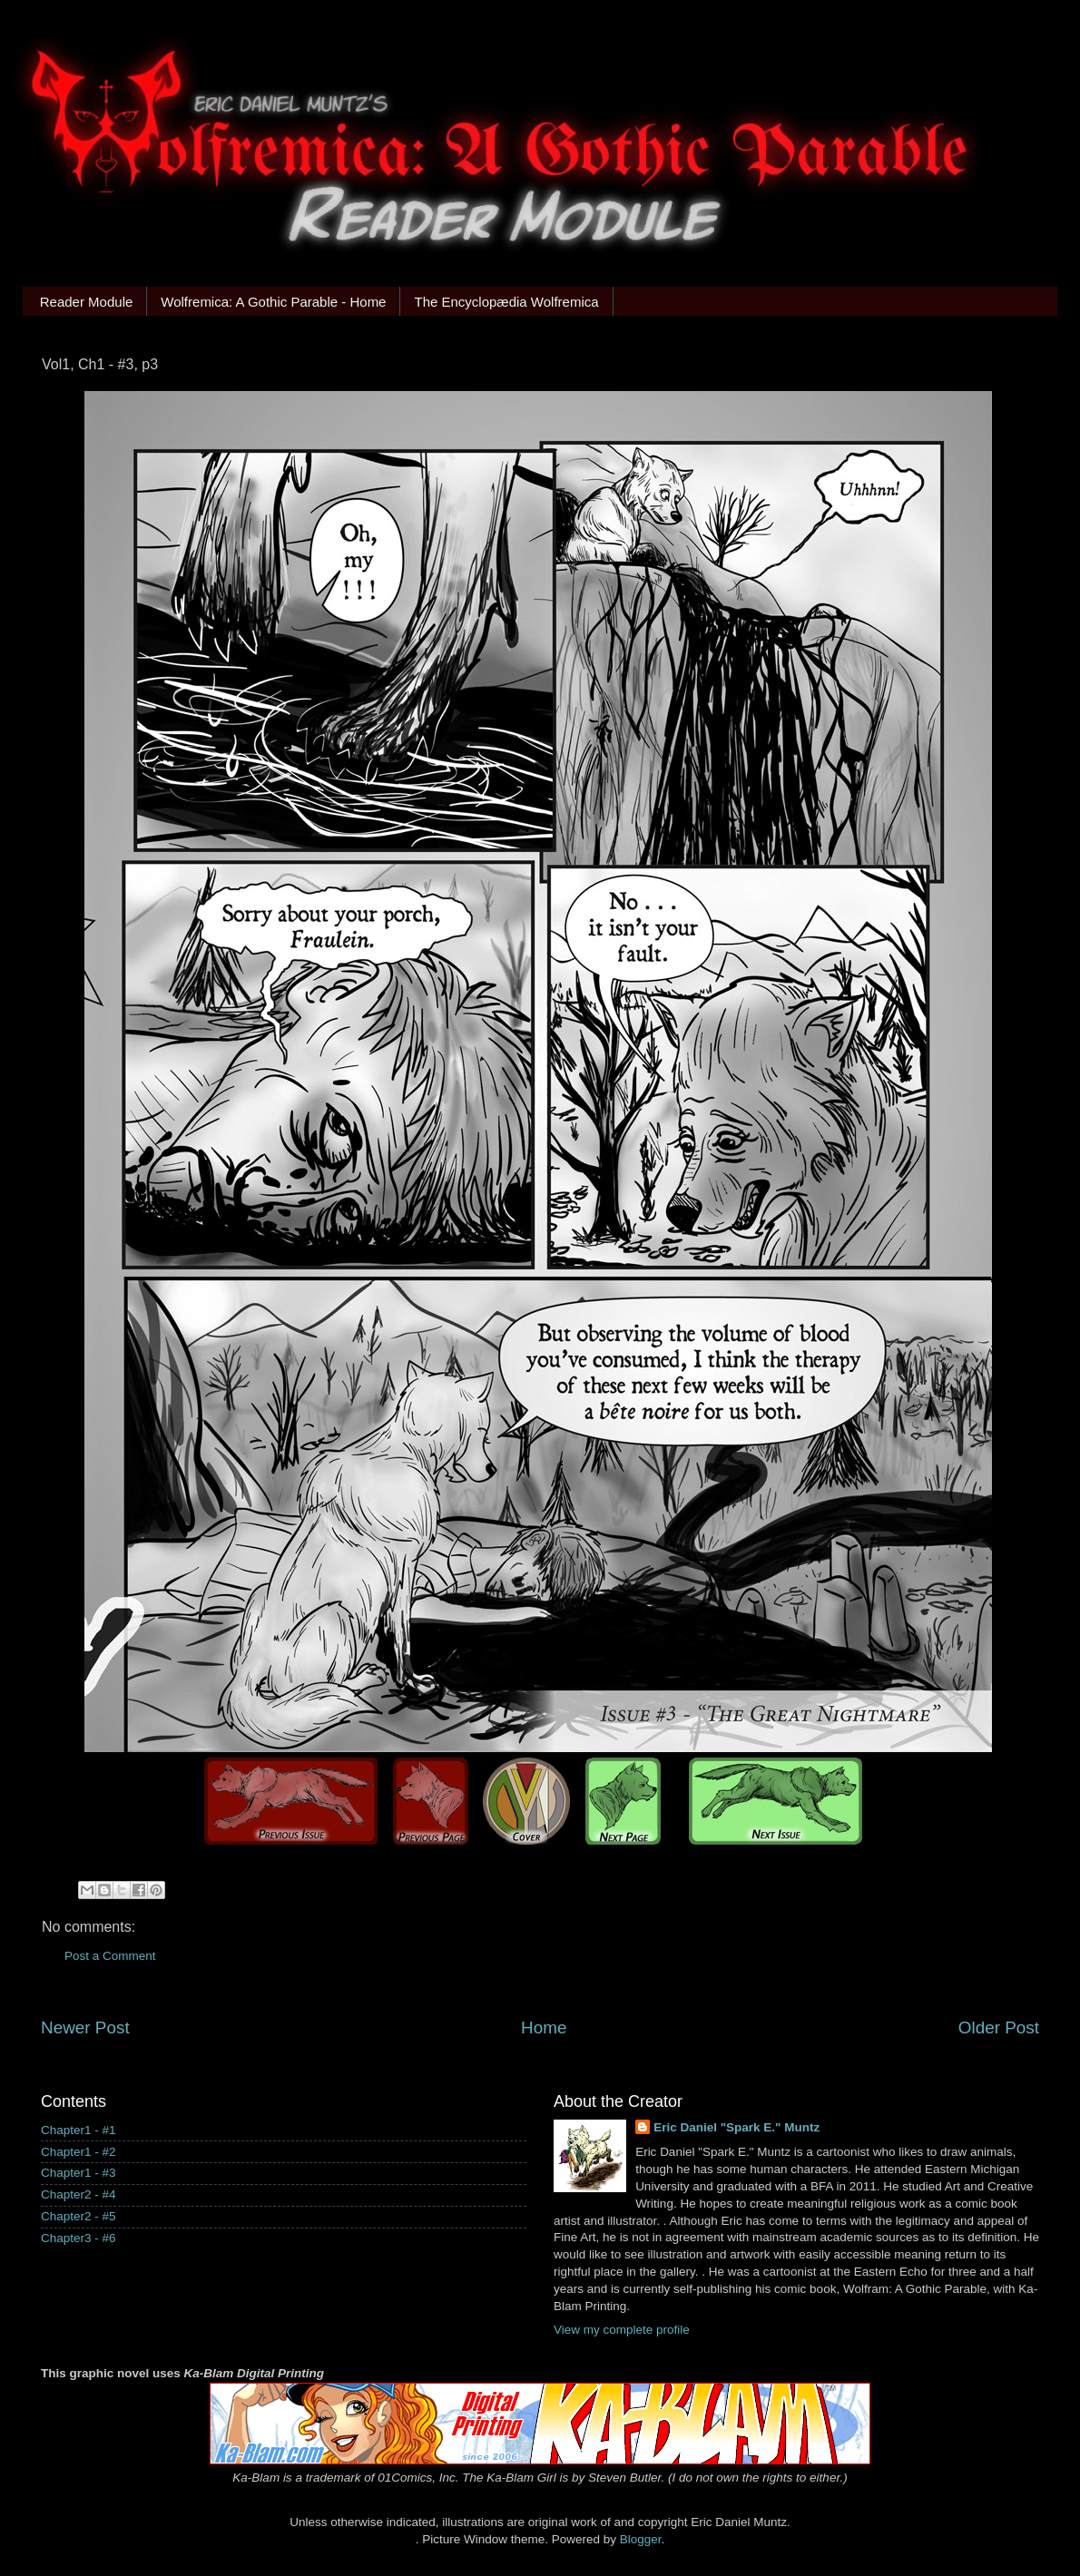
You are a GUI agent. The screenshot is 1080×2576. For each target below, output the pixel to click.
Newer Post (85, 2027)
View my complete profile (622, 2329)
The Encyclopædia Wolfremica (506, 301)
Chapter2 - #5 (78, 2216)
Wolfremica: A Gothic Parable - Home (273, 301)
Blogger (641, 2539)
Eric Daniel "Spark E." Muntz (736, 2127)
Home (543, 2027)
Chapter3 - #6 (78, 2238)
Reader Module (86, 301)
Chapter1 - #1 (78, 2130)
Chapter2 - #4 (78, 2194)
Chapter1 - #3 (78, 2172)
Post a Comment (110, 1956)
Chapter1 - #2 (78, 2152)
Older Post (998, 2027)
